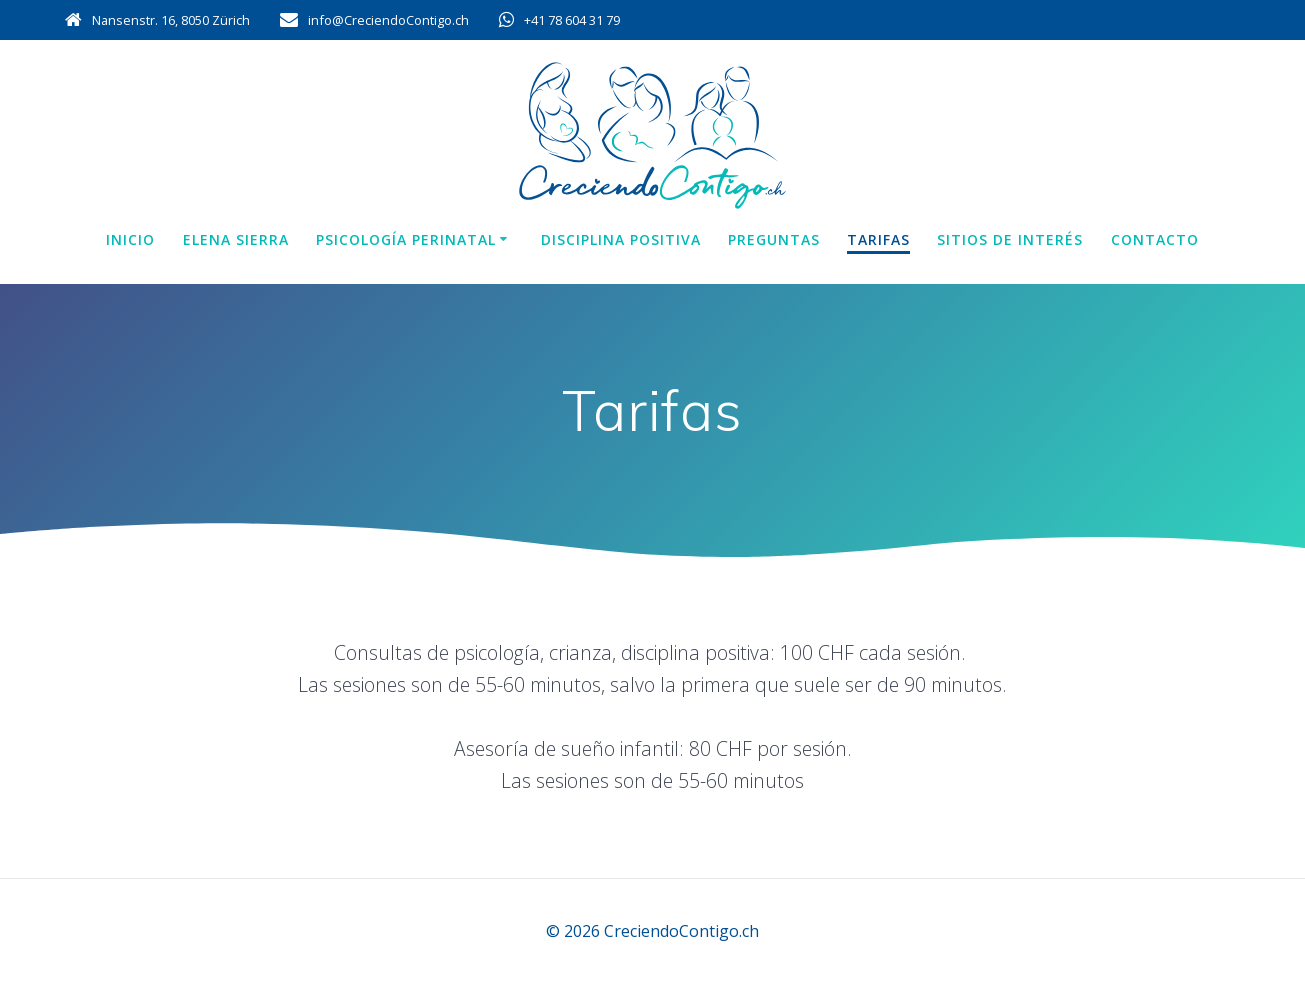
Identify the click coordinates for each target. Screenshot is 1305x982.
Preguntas (774, 239)
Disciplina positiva (621, 239)
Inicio (130, 239)
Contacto (1155, 239)
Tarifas (878, 239)
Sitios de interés (1010, 239)
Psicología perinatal (406, 239)
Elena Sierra (236, 239)
